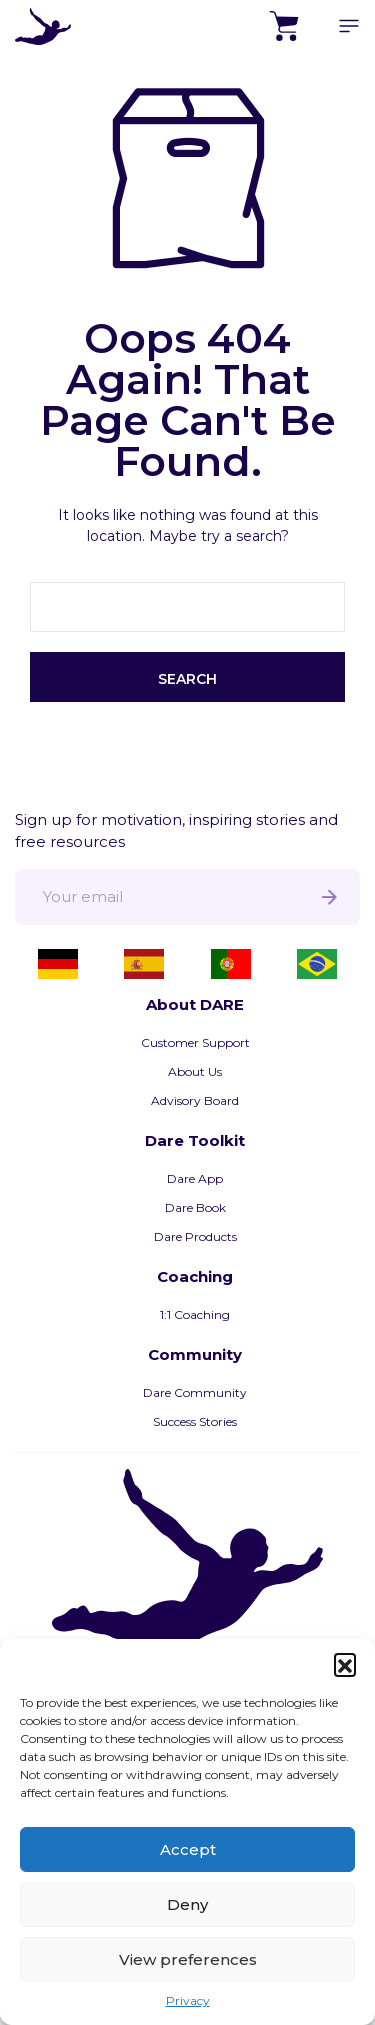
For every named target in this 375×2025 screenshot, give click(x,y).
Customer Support (195, 1042)
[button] (345, 1664)
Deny (187, 1904)
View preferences (188, 1959)
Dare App (195, 1178)
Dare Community (195, 1392)
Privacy (188, 2000)
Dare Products (195, 1236)
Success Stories (195, 1421)
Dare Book (195, 1207)
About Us (195, 1071)
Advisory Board (195, 1100)
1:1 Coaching (195, 1314)
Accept (188, 1849)
